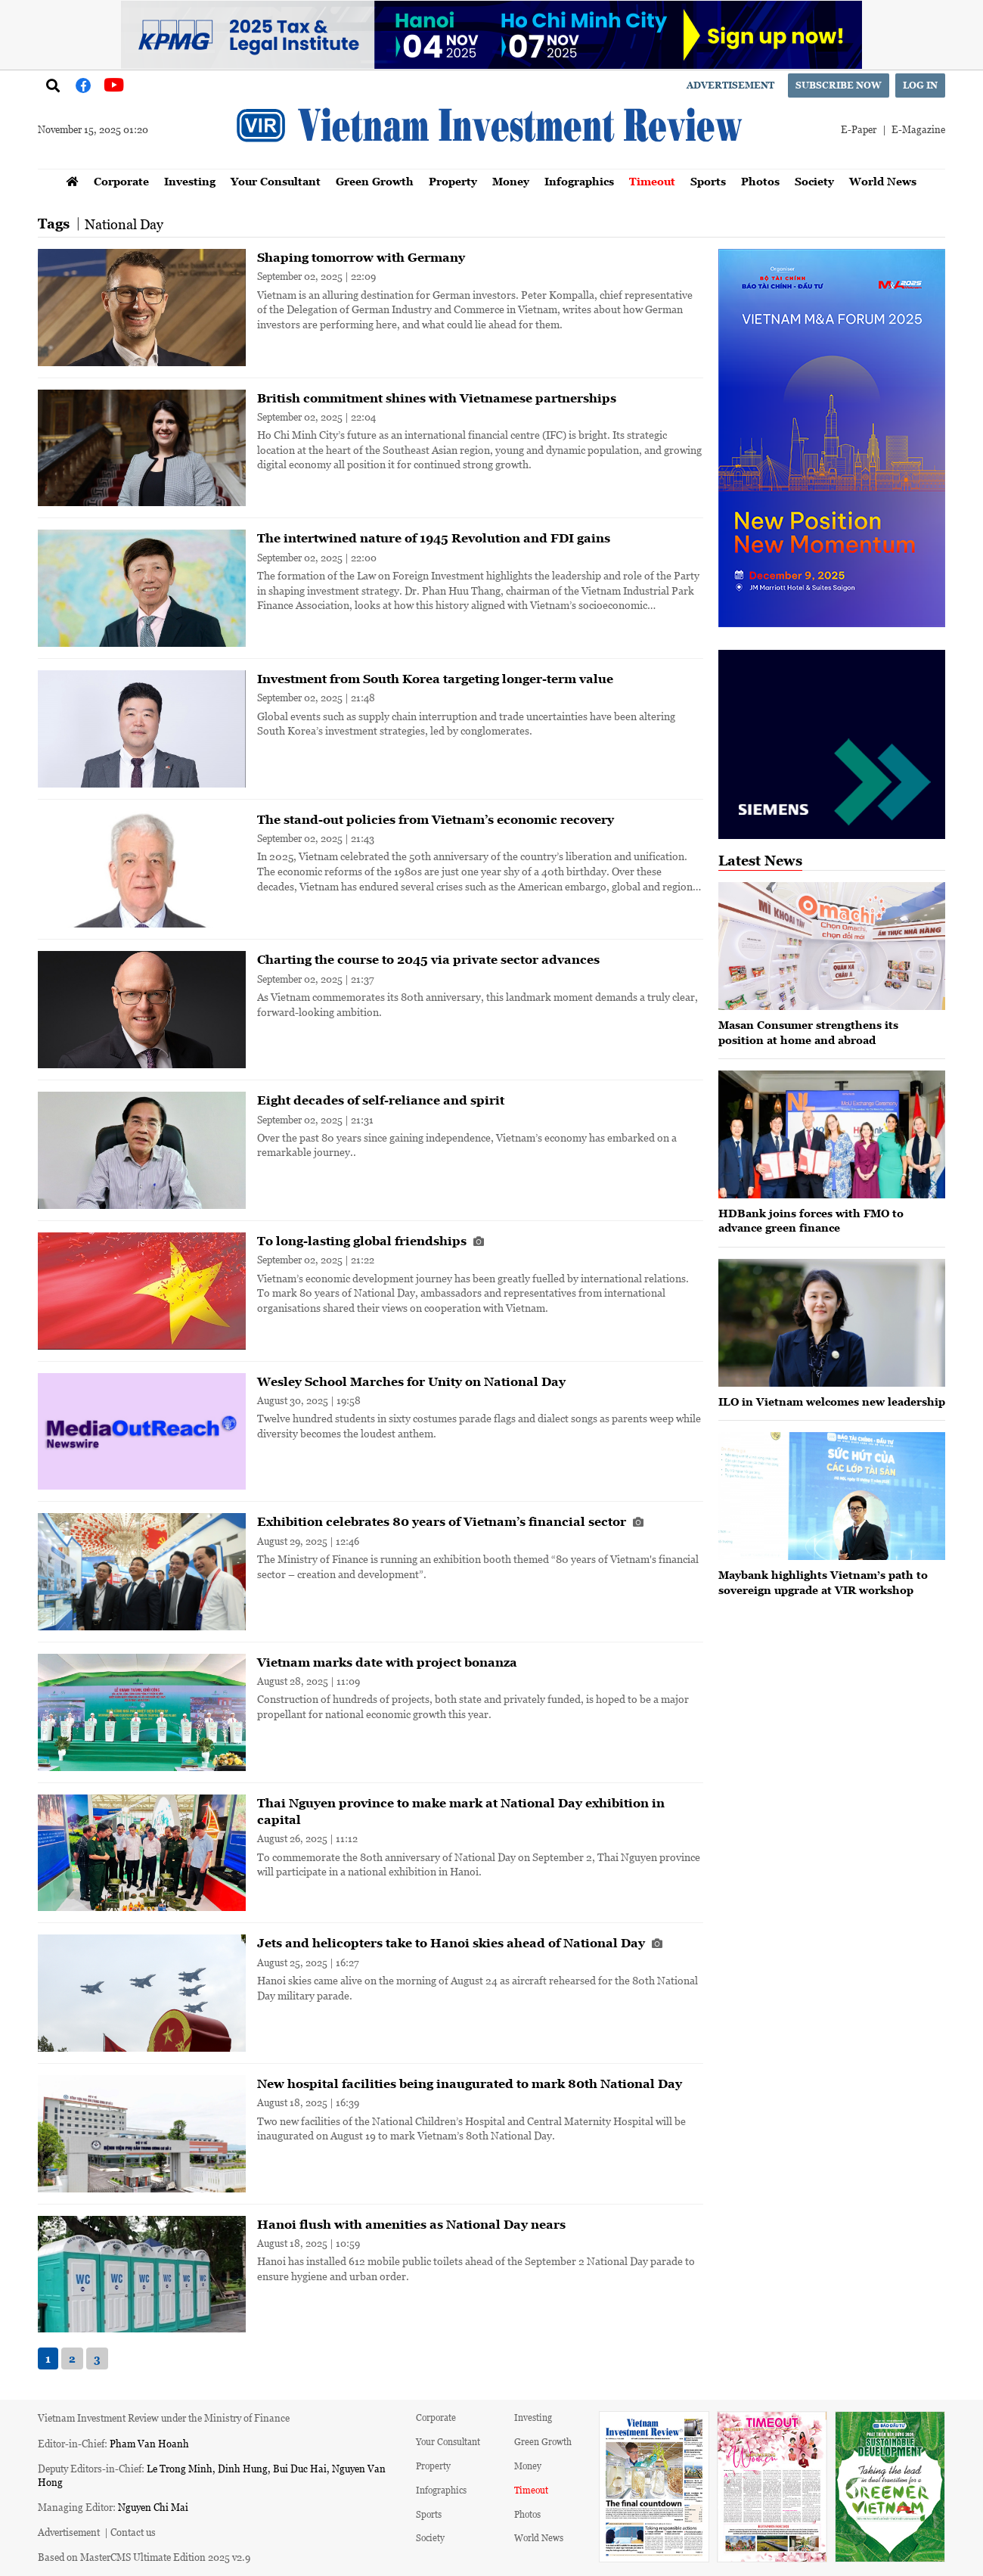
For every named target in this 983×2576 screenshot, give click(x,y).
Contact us (133, 2532)
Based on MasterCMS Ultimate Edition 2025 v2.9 (144, 2557)
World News (882, 181)
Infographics (579, 181)
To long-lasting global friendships (370, 1241)
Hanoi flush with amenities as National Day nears (411, 2224)
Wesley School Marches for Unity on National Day (411, 1381)
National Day (124, 224)
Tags (54, 223)
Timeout (652, 181)
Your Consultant (276, 181)
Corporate (121, 181)
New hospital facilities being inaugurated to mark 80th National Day (469, 2083)
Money (510, 181)
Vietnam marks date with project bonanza (387, 1662)
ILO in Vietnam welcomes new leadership (831, 1401)
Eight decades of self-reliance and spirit (380, 1100)
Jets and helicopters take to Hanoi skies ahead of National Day (459, 1943)
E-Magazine (918, 129)
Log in (920, 85)
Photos (760, 181)
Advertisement (730, 85)
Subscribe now (838, 85)
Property (453, 181)
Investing (190, 181)
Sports (708, 181)
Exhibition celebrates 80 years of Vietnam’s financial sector (450, 1521)
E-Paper (858, 129)
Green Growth (375, 181)
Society (814, 181)
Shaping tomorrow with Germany (361, 257)
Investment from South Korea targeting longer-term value (435, 678)
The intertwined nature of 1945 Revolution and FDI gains (433, 538)
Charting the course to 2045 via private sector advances (428, 959)
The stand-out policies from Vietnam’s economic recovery (435, 819)
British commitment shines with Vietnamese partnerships (436, 398)
